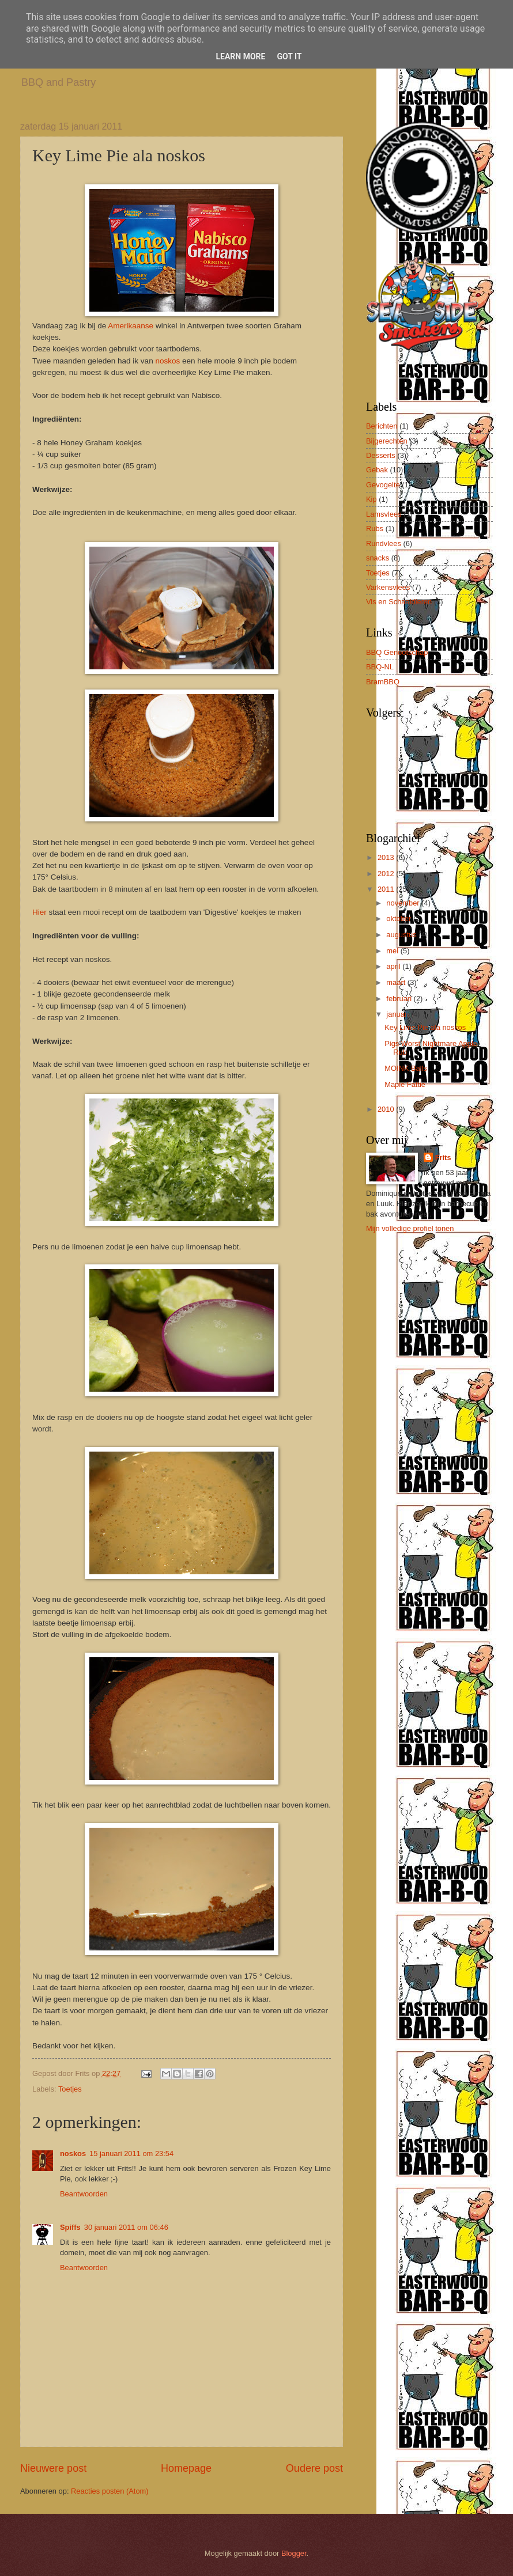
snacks (377, 558)
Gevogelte (383, 484)
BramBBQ (382, 681)
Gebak (377, 469)
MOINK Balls (405, 1068)
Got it (289, 56)
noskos (167, 361)
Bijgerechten (387, 441)
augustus (402, 934)
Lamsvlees (384, 514)
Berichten (381, 426)
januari (398, 1014)
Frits (443, 1157)
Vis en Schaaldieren (399, 601)
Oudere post (314, 2468)
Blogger (294, 2553)
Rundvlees (383, 543)
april (394, 966)
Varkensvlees (388, 587)
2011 (387, 889)
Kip (371, 499)
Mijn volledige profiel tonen (410, 1228)
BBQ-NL (380, 666)
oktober (399, 918)
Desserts (380, 455)
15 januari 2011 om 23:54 (131, 2153)
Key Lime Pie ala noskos (425, 1027)
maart (397, 982)
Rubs (374, 528)
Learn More (240, 56)
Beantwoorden (84, 2193)
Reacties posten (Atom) (110, 2491)
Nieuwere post (53, 2468)
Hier (39, 912)
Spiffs (70, 2227)
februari (399, 998)
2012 (387, 873)
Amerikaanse (132, 325)
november (403, 903)
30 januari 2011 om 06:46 (126, 2227)
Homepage (186, 2468)
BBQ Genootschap (397, 652)
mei (393, 950)
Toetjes (70, 2089)
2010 (387, 1109)
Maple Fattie (404, 1084)
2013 (387, 857)
